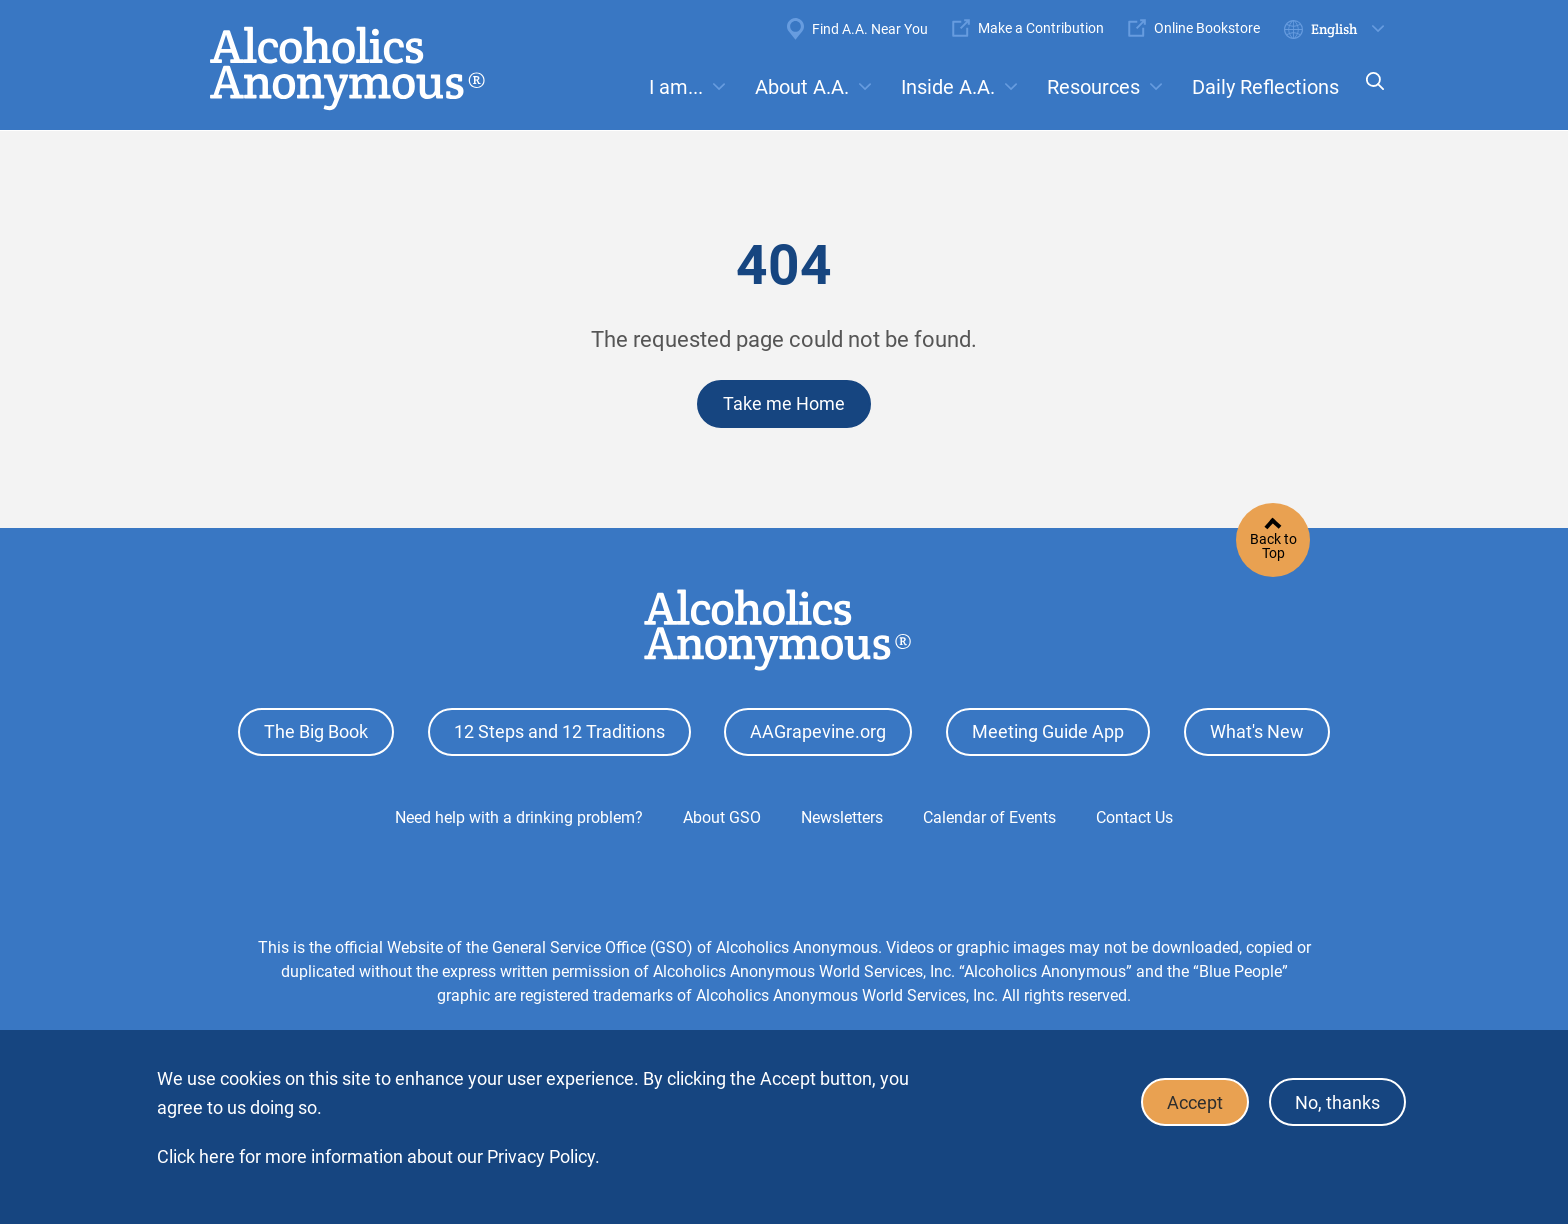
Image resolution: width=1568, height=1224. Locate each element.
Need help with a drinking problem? (519, 817)
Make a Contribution (1041, 28)
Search (1369, 94)
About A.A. (802, 87)
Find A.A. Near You (870, 29)
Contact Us (1134, 817)
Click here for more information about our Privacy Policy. (378, 1156)
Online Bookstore (1207, 28)
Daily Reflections (1265, 87)
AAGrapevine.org (818, 731)
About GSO (722, 817)
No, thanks (1337, 1102)
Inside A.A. (948, 87)
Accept (1195, 1102)
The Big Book (316, 731)
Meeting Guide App (1048, 731)
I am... (676, 87)
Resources (1093, 87)
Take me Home (784, 403)
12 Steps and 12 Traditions (559, 731)
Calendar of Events (989, 817)
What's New (1257, 731)
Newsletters (842, 817)
